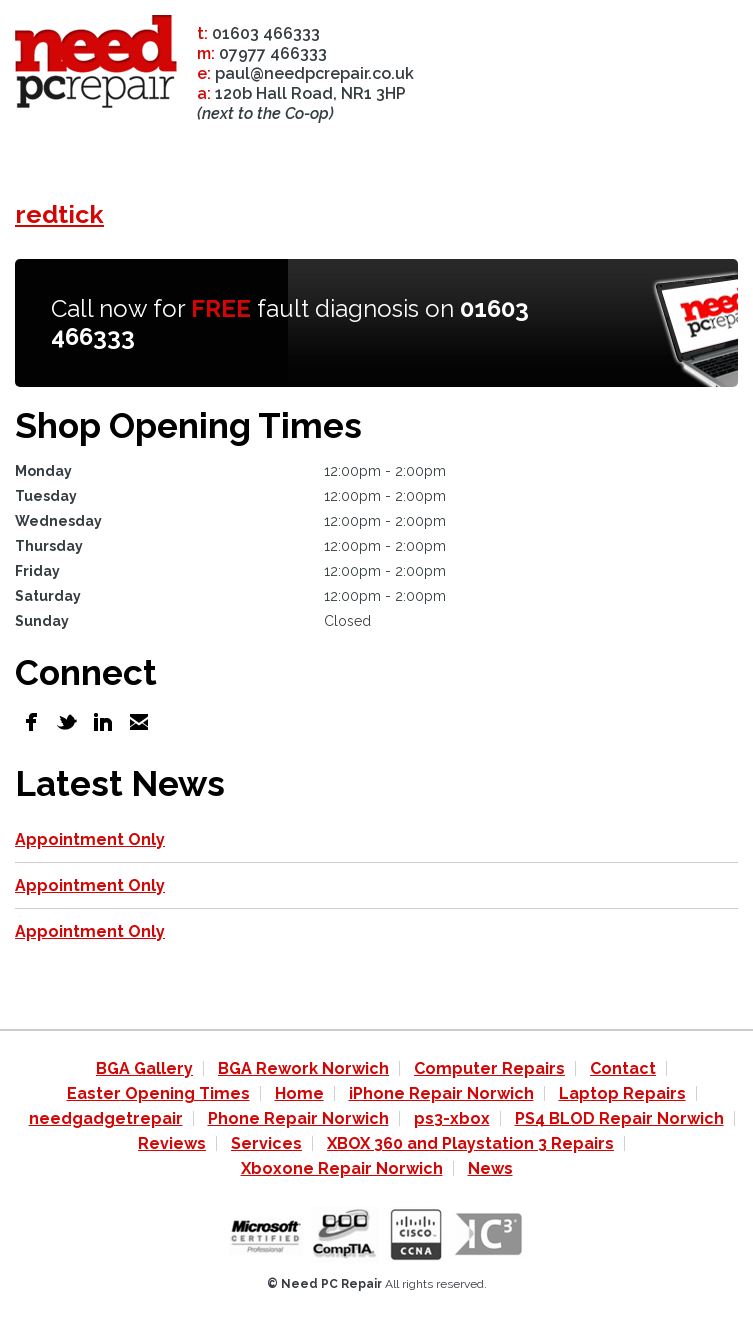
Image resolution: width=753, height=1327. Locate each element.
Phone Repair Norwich (298, 1118)
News (490, 1168)
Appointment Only (90, 839)
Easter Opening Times (158, 1093)
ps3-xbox (452, 1118)
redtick (59, 214)
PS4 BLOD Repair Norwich (619, 1118)
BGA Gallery (144, 1068)
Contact (623, 1068)
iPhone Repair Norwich (441, 1093)
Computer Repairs (489, 1068)
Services (266, 1143)
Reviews (172, 1143)
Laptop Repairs (622, 1093)
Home (299, 1093)
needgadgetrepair (106, 1118)
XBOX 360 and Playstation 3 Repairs (470, 1143)
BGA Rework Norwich (303, 1068)
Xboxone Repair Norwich (342, 1168)
